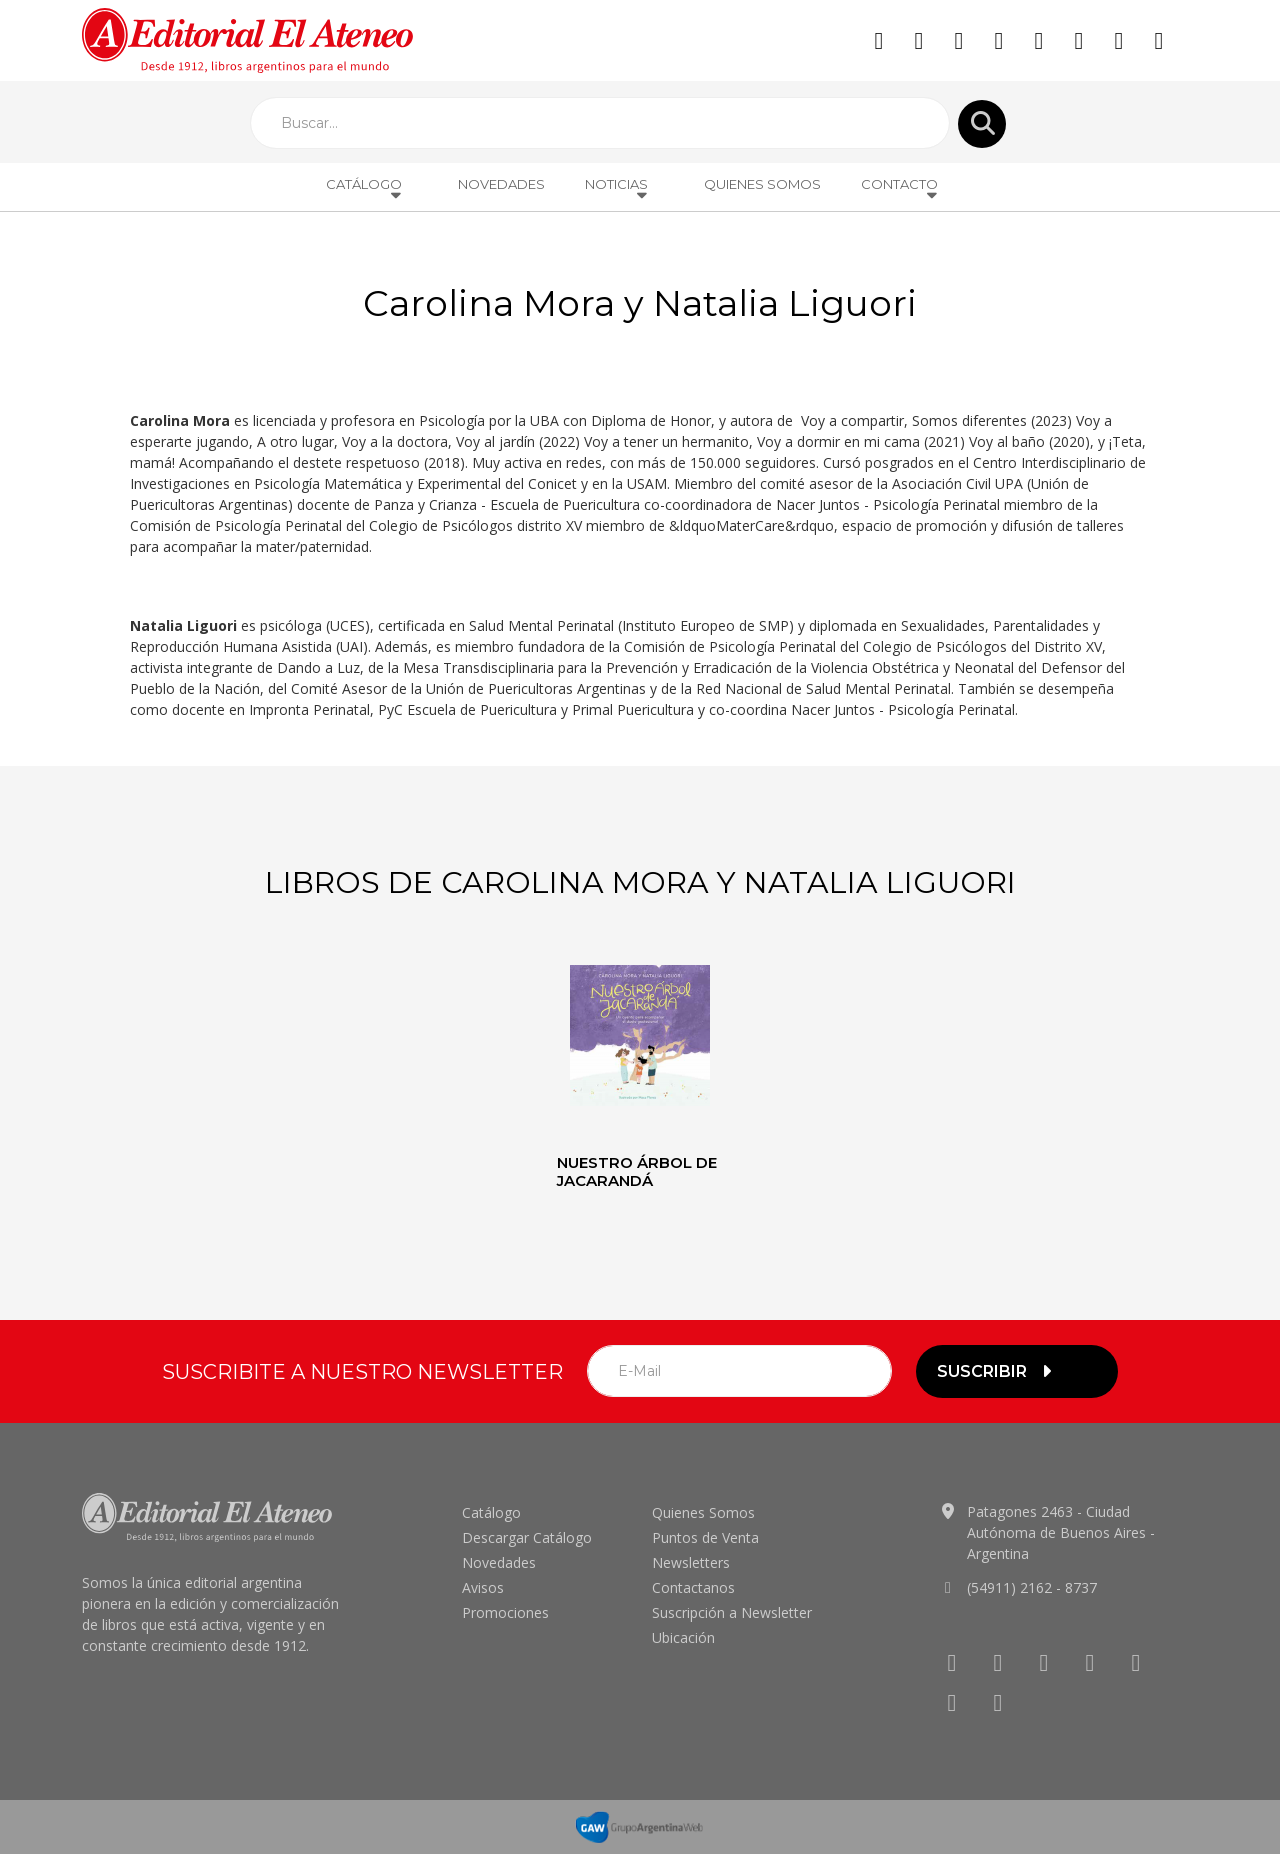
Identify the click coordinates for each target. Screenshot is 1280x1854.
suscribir (997, 1371)
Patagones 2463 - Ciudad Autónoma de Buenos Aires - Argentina (1061, 1532)
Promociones (505, 1612)
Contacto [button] (900, 189)
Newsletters (691, 1562)
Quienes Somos (762, 184)
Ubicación (683, 1637)
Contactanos (693, 1587)
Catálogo (491, 1512)
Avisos (483, 1587)
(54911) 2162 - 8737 (1032, 1587)
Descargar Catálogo (527, 1537)
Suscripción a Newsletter (732, 1612)
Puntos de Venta (705, 1537)
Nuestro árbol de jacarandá (637, 1171)
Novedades (501, 184)
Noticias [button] (617, 189)
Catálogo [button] (365, 189)
